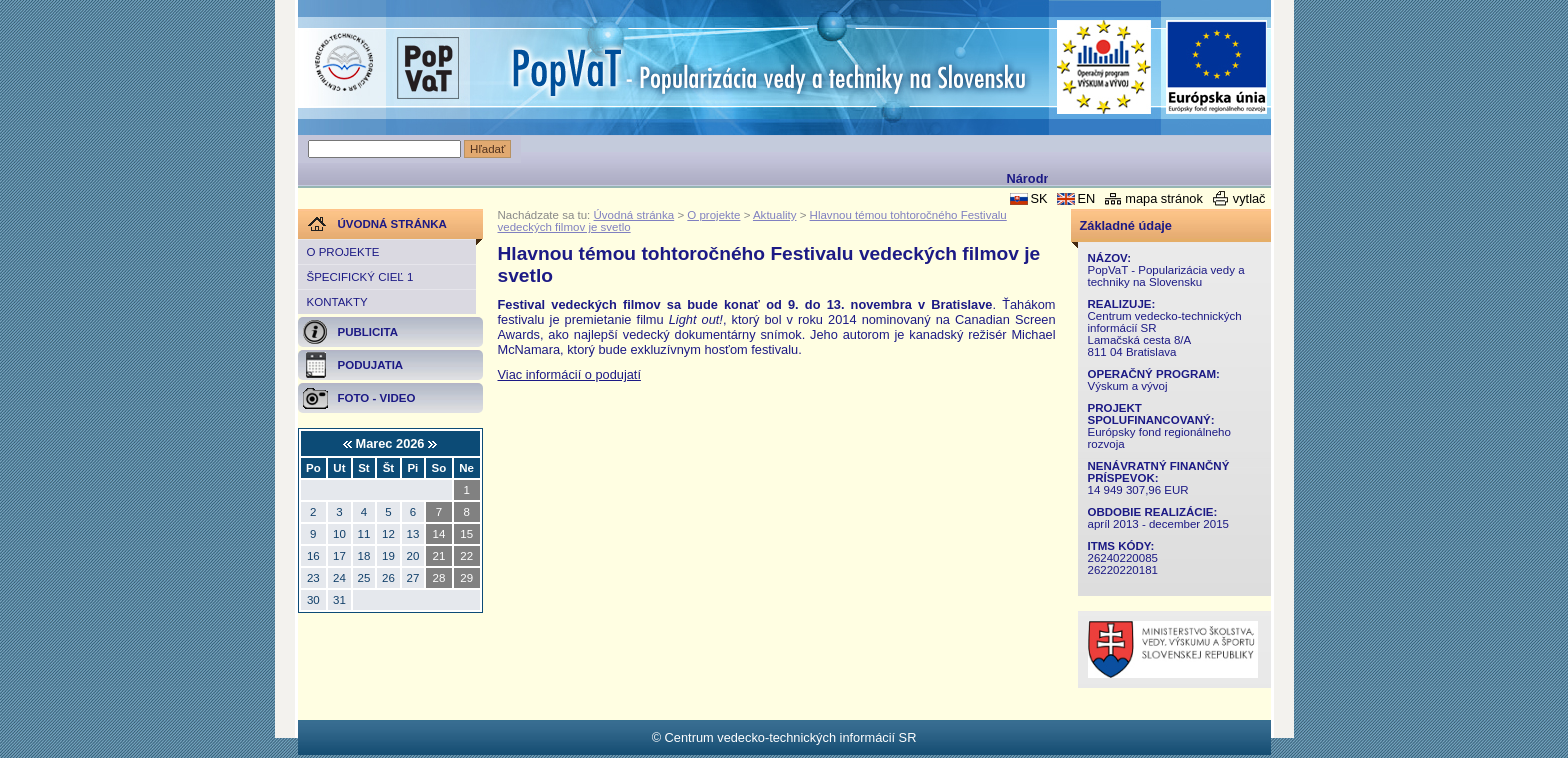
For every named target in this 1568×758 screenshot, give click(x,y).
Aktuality (775, 215)
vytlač (1249, 198)
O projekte (343, 252)
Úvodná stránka (634, 215)
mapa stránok (1164, 198)
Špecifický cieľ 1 (360, 277)
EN (1086, 198)
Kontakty (337, 302)
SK (1038, 198)
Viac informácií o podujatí (569, 374)
